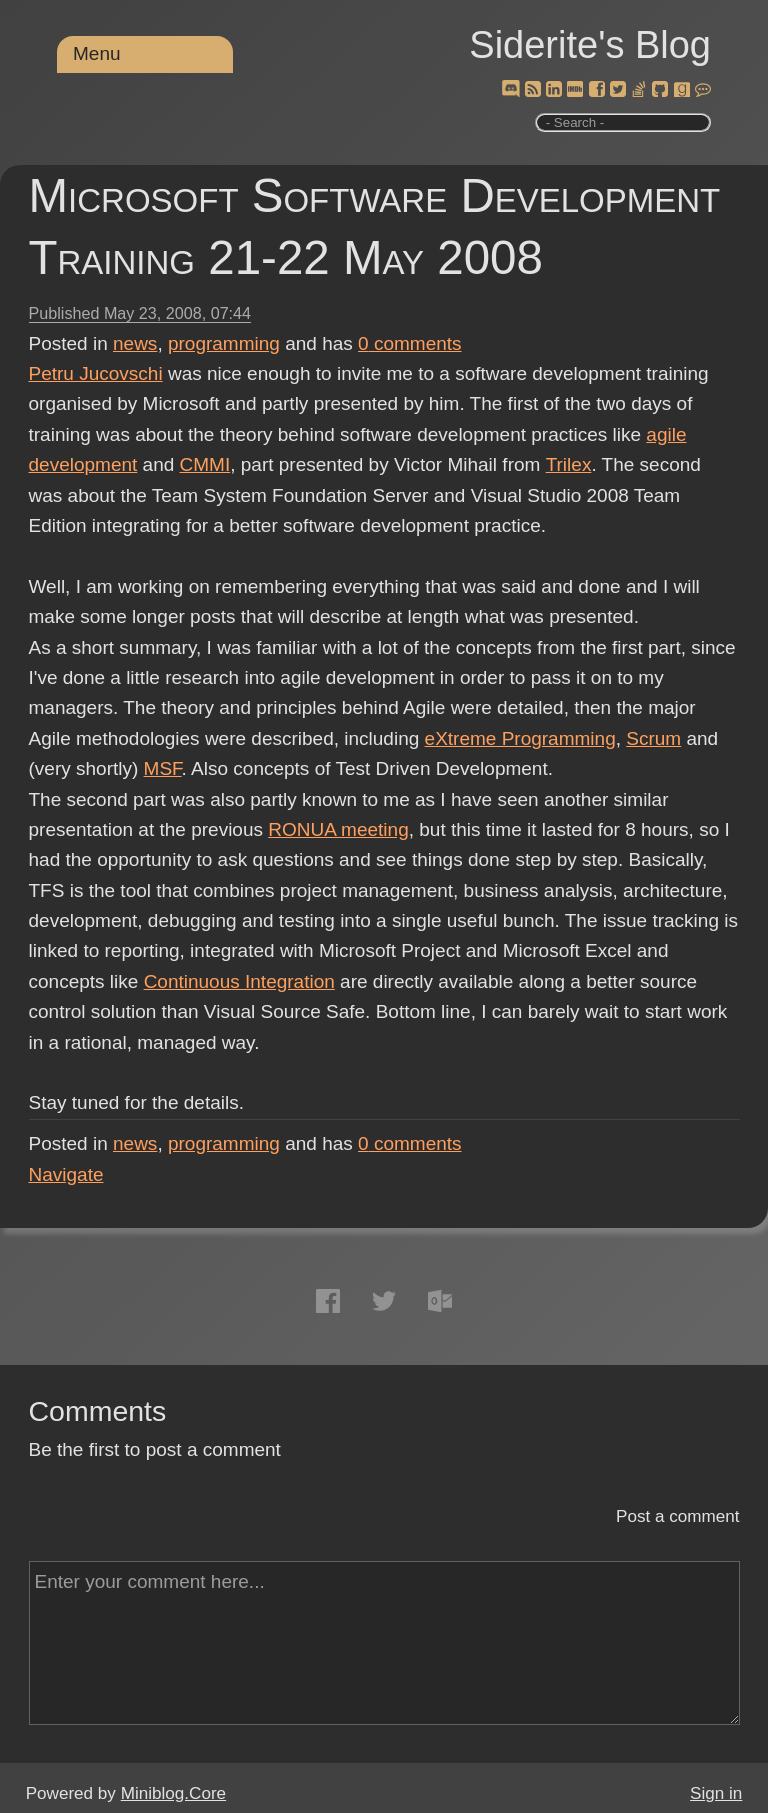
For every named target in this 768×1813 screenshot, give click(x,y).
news (135, 343)
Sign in (716, 1793)
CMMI (205, 464)
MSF (163, 768)
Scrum (653, 738)
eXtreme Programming (520, 738)
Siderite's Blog (590, 45)
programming (224, 343)
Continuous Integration (239, 981)
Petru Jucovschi (96, 373)
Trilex (568, 464)
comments (410, 343)
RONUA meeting (338, 829)
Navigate (66, 1174)
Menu (97, 53)
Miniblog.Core (173, 1793)
